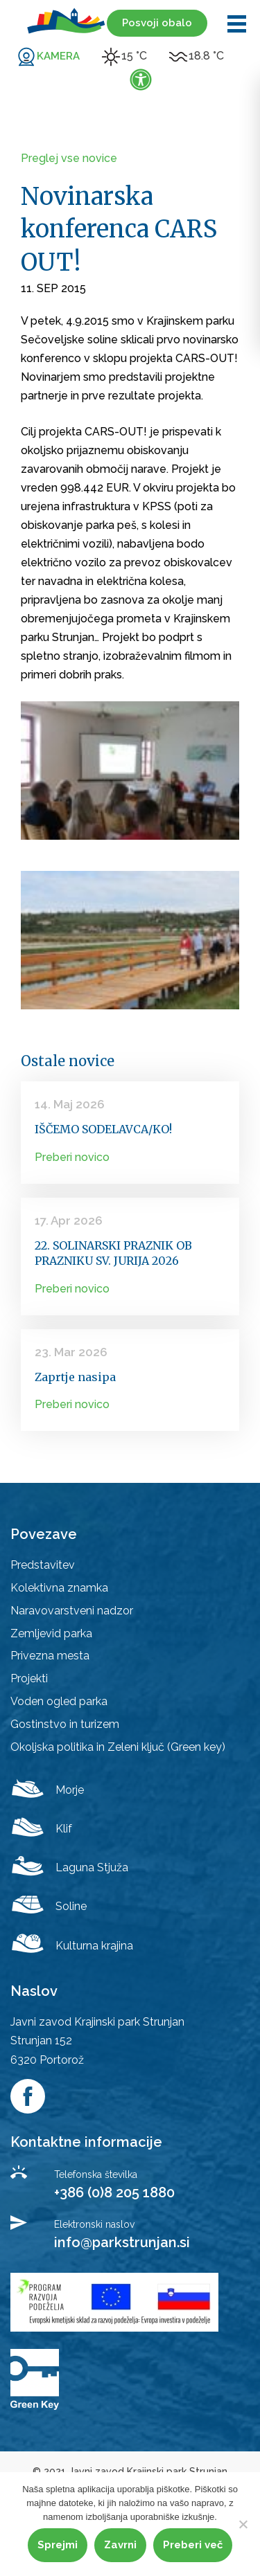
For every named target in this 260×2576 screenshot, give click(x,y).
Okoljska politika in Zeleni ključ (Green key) (117, 1747)
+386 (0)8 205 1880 (114, 2192)
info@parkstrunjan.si (122, 2242)
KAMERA (58, 56)
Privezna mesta (49, 1655)
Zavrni (120, 2545)
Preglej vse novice (69, 158)
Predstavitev (42, 1564)
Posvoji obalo (157, 23)
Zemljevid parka (51, 1633)
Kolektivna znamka (59, 1587)
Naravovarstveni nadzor (71, 1610)
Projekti (29, 1678)
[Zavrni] (243, 2524)
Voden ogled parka (58, 1701)
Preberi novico (72, 1157)
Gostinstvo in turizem (64, 1724)
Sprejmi (57, 2545)
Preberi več (193, 2545)
